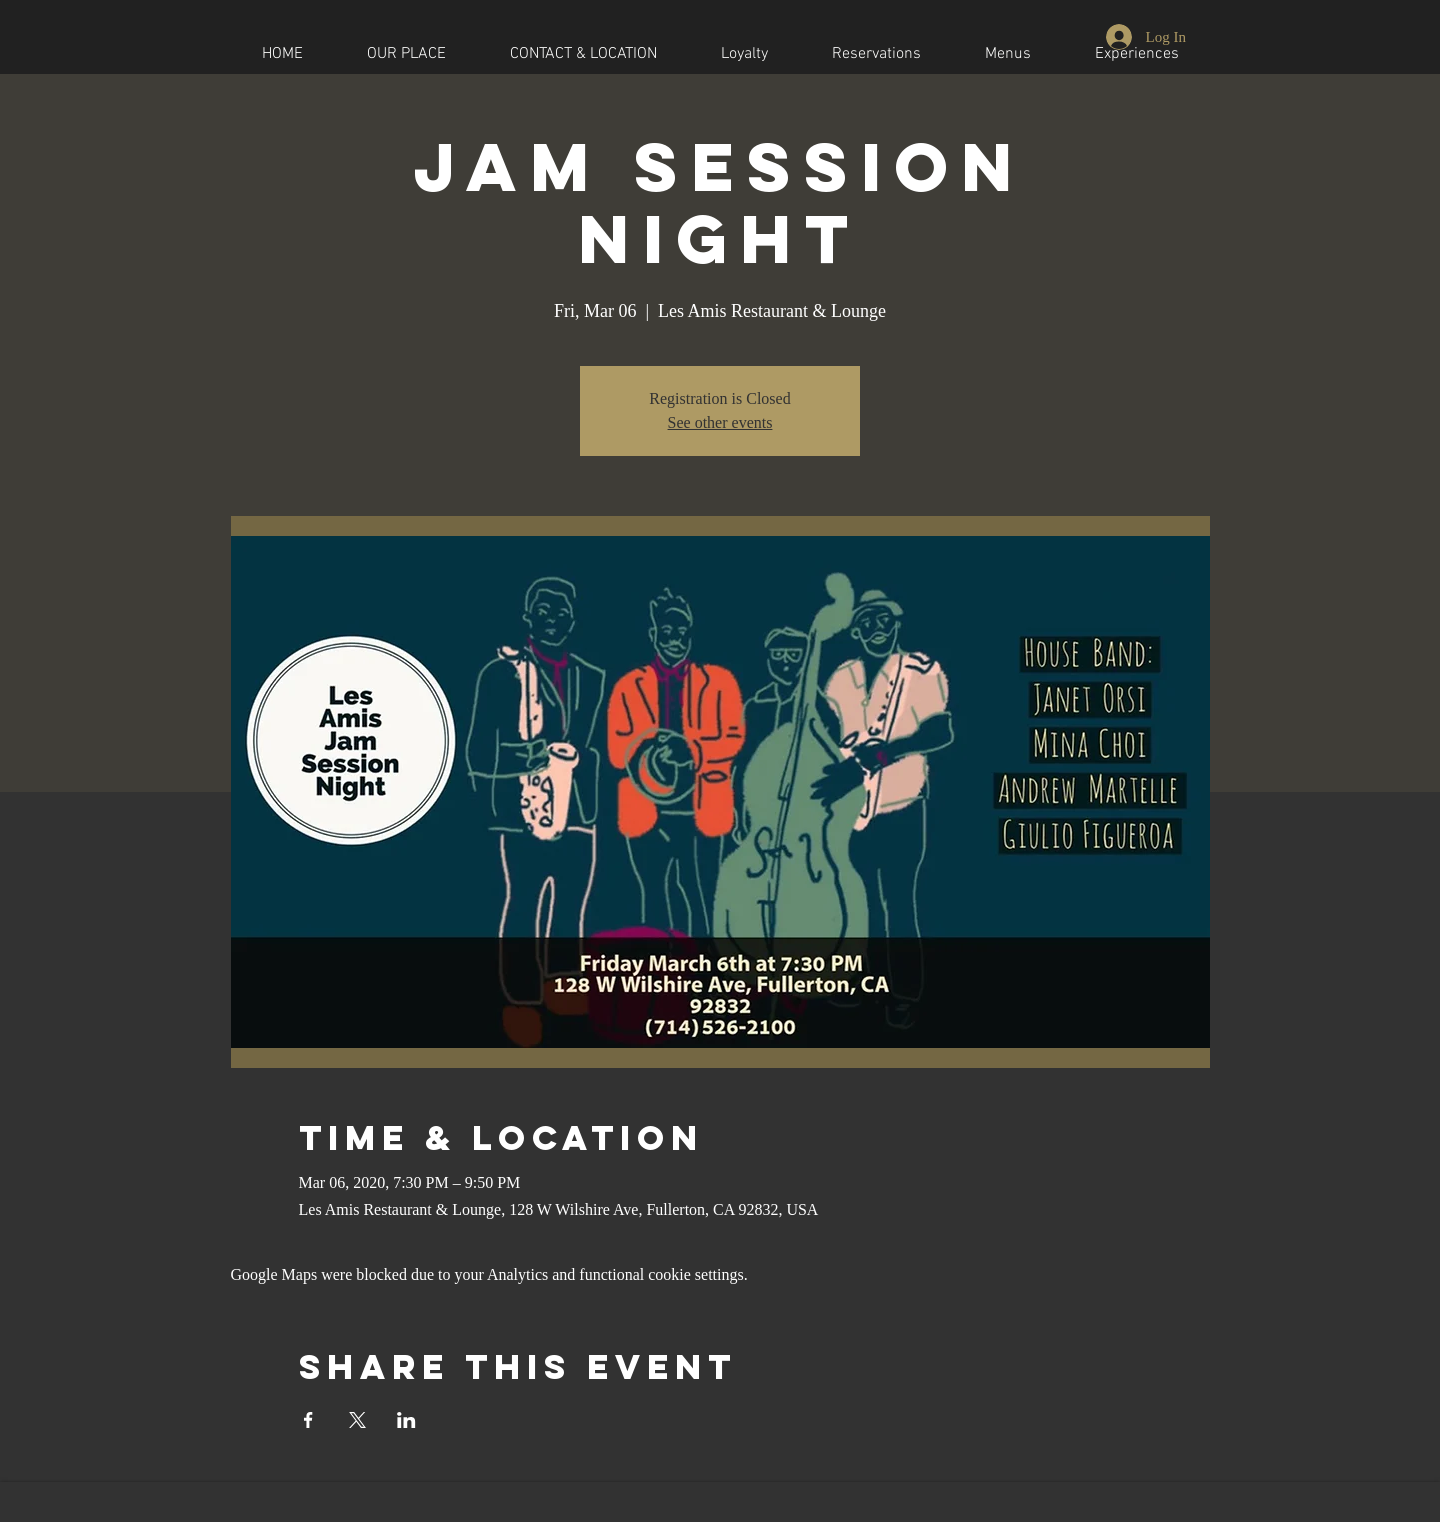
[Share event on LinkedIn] (406, 1420)
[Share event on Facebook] (308, 1420)
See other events (720, 422)
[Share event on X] (357, 1420)
